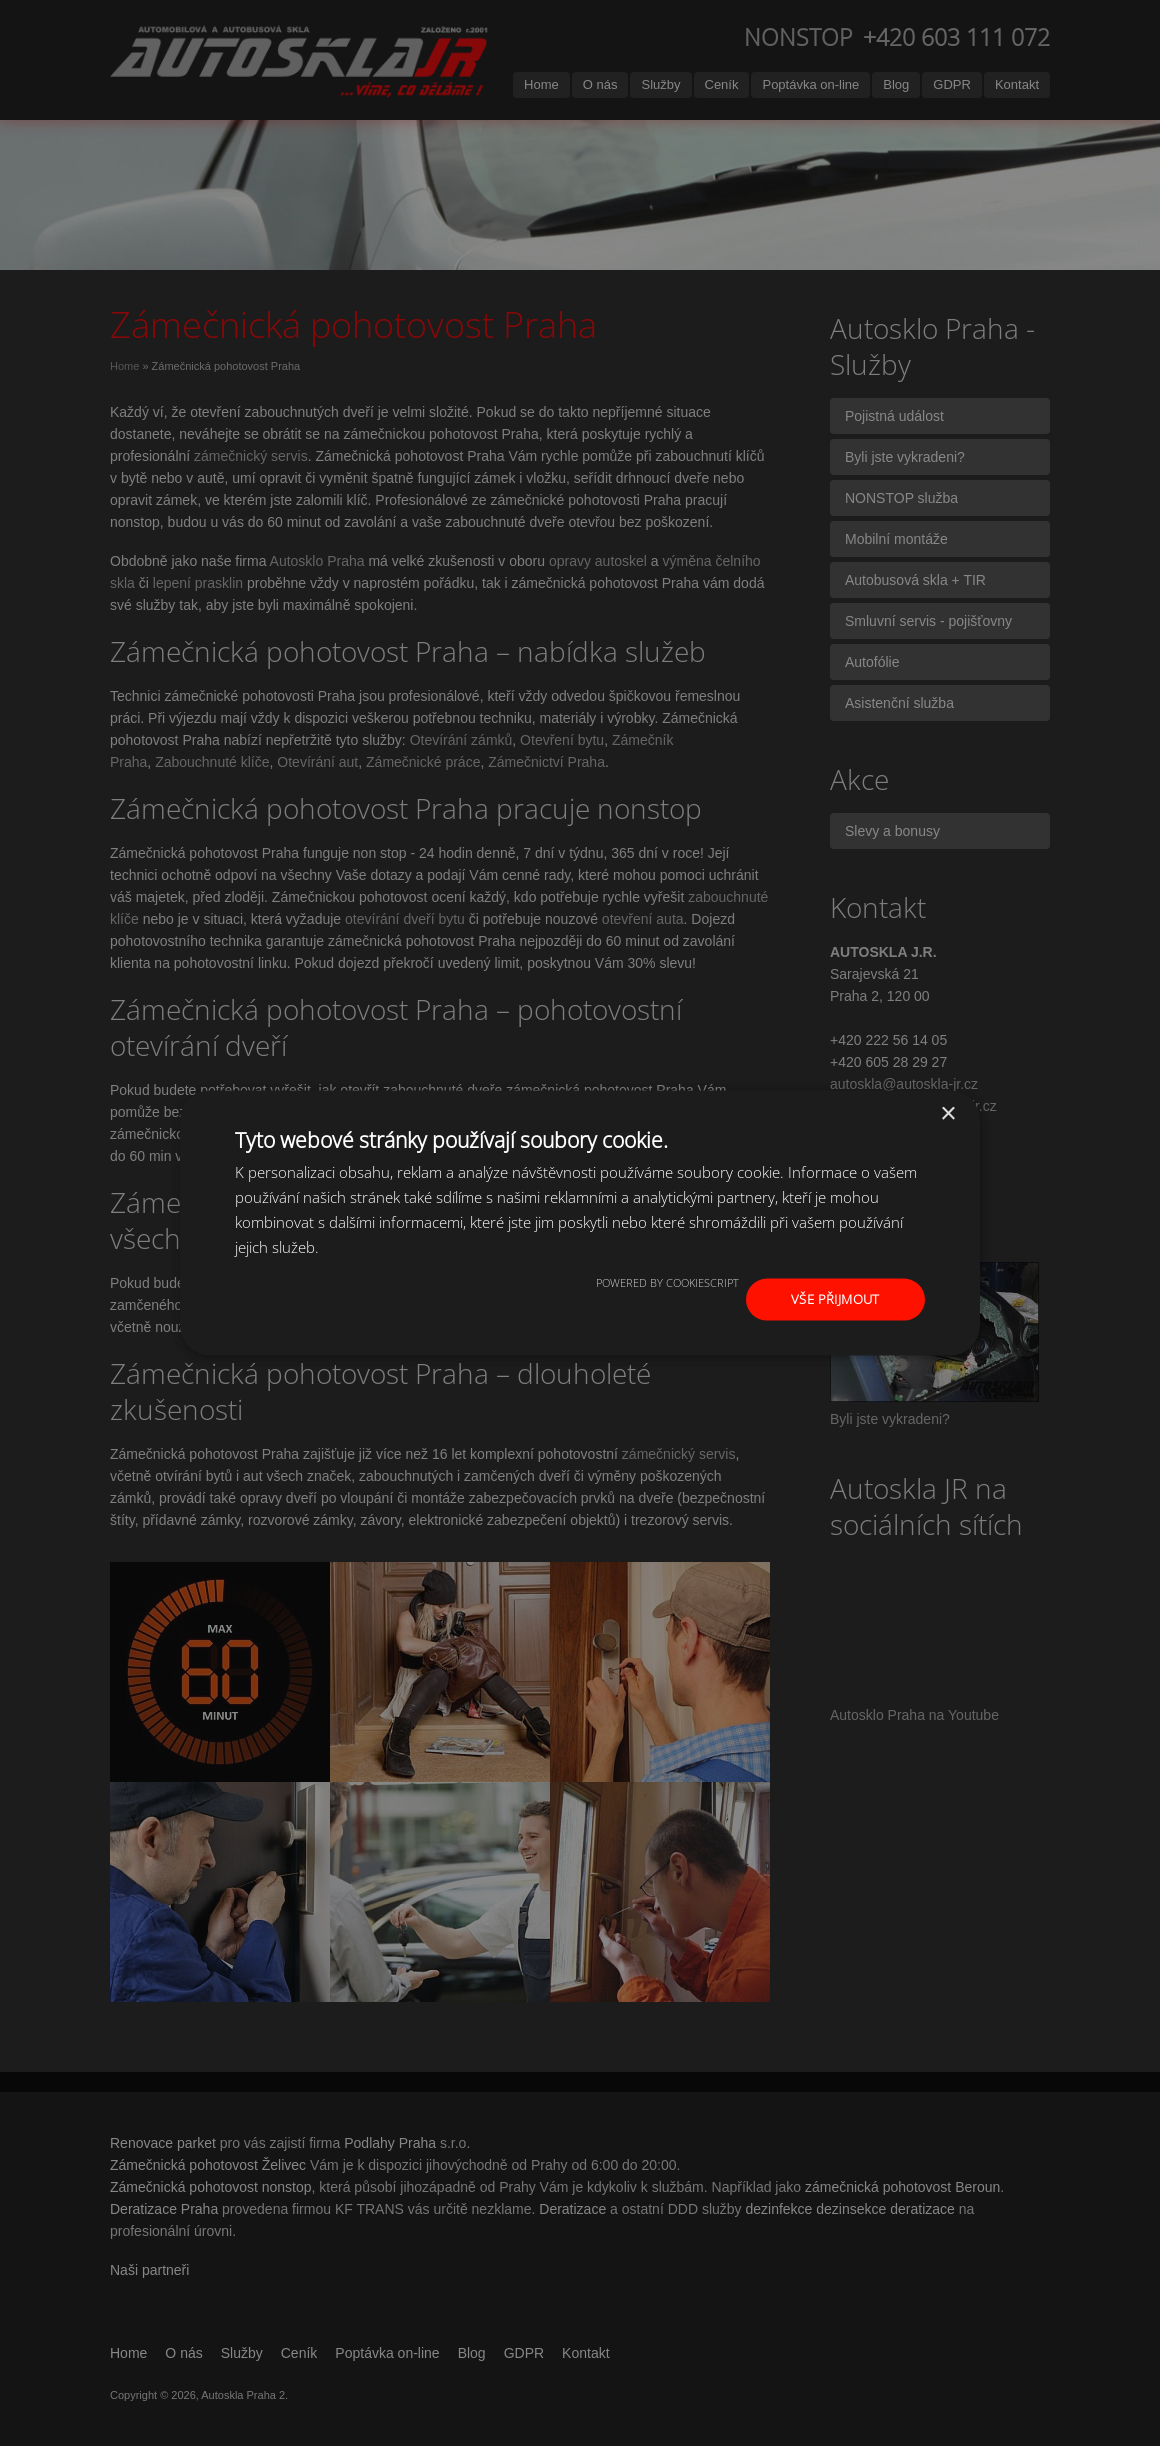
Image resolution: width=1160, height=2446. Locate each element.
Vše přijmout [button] (836, 1298)
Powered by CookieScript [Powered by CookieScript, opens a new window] (667, 1280)
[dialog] (580, 1223)
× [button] (947, 1112)
